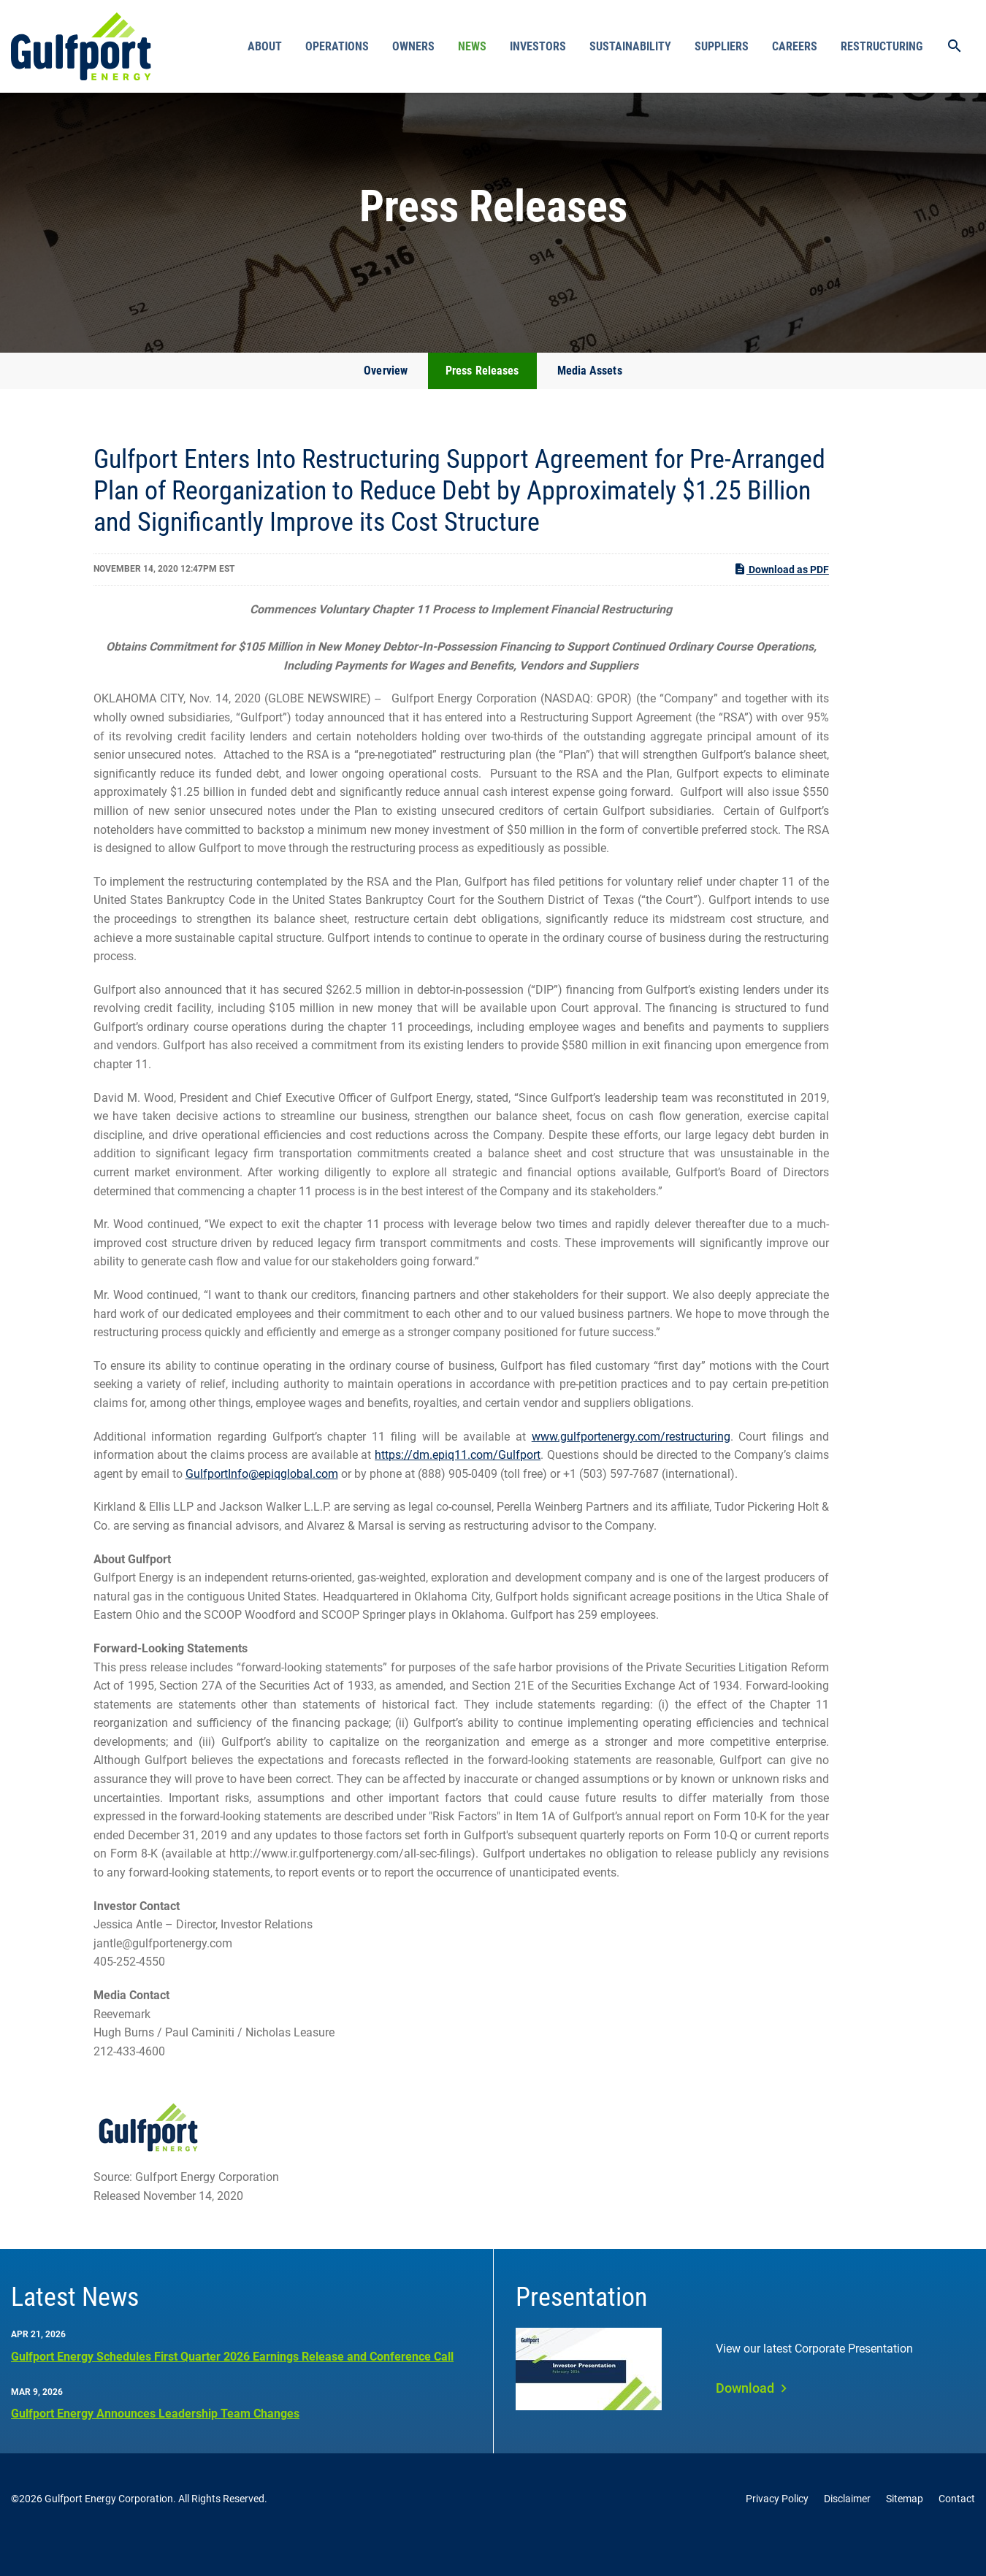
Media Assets (589, 403)
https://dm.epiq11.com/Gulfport (457, 1487)
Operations (337, 46)
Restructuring (881, 46)
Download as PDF (781, 600)
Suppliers (722, 46)
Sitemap (904, 2531)
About (265, 46)
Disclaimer (847, 2531)
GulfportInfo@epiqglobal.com (262, 1506)
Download (745, 2420)
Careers (794, 46)
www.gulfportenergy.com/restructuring (631, 1469)
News (472, 46)
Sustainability (630, 46)
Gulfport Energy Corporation (109, 2531)
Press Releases (482, 403)
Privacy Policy (777, 2531)
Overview (386, 403)
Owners (413, 46)
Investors (538, 46)
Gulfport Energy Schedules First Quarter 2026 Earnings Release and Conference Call (232, 2388)
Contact (957, 2531)
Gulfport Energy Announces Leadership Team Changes (155, 2446)
